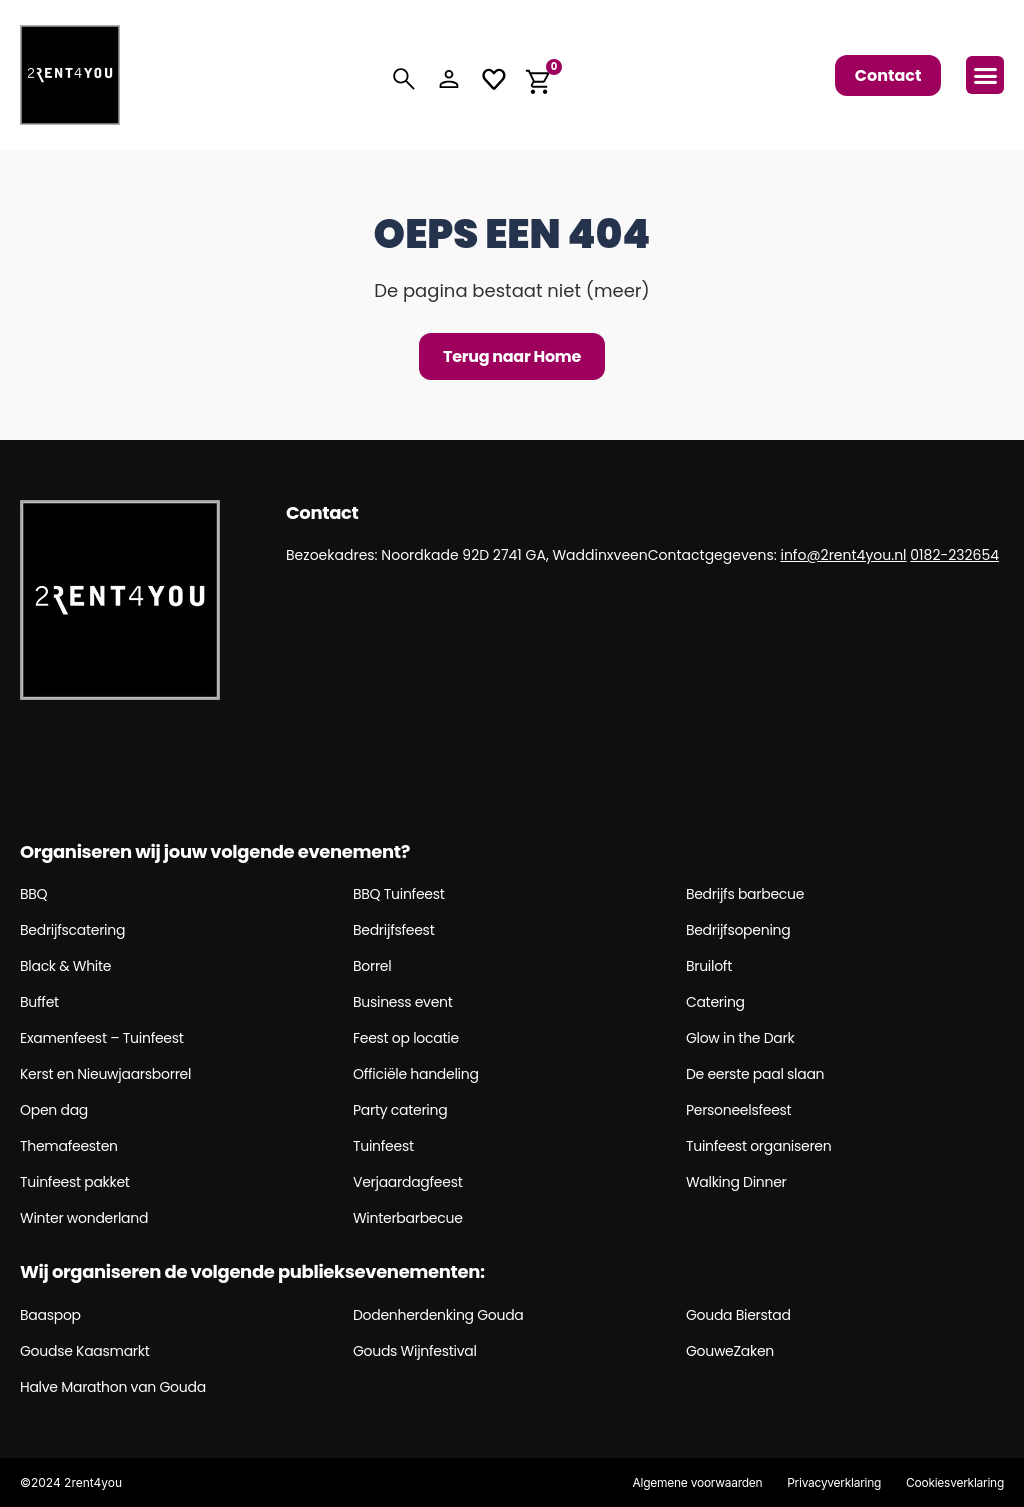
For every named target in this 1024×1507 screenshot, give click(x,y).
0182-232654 (954, 555)
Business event (403, 1002)
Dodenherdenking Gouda (438, 1315)
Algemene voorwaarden (696, 1482)
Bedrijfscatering (72, 930)
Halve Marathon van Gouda (113, 1387)
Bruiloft (709, 966)
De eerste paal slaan (755, 1074)
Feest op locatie (406, 1038)
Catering (715, 1002)
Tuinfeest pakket (75, 1182)
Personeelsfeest (739, 1110)
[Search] (404, 79)
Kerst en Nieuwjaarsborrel (105, 1074)
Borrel (372, 966)
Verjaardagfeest (408, 1182)
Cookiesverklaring (955, 1482)
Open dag (54, 1110)
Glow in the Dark (740, 1038)
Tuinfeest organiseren (759, 1146)
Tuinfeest (383, 1146)
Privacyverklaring (833, 1482)
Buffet (39, 1002)
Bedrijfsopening (738, 930)
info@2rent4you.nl (843, 555)
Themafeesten (69, 1146)
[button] (985, 75)
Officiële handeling (416, 1074)
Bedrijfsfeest (394, 930)
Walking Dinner (736, 1182)
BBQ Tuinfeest (399, 894)
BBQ (33, 894)
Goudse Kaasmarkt (85, 1351)
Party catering (400, 1110)
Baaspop (50, 1315)
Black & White (65, 966)
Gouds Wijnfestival (415, 1351)
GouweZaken (730, 1351)
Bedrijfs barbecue (745, 894)
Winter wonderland (84, 1218)
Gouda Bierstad (738, 1315)
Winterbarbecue (408, 1218)
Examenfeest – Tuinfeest (102, 1038)
